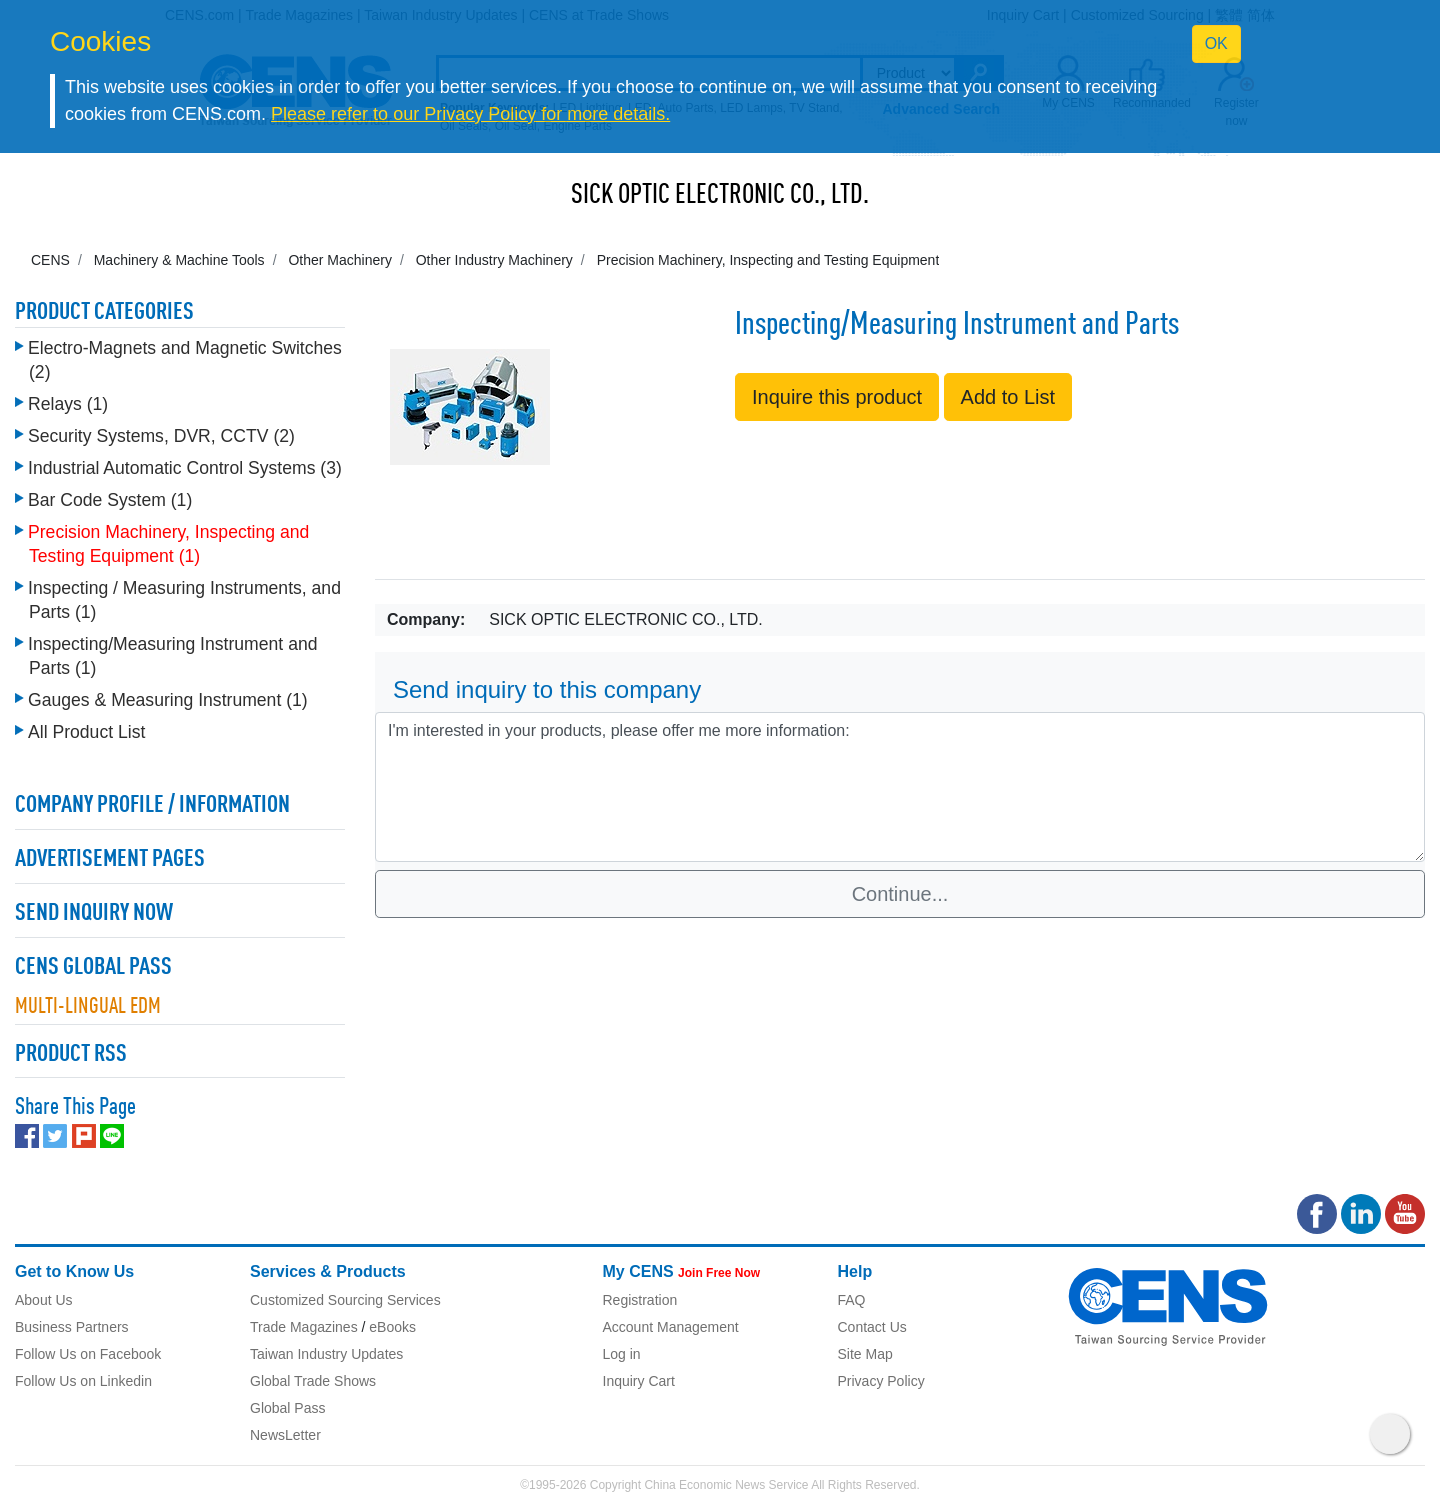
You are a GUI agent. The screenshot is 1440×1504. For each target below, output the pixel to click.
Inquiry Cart (639, 1381)
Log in (622, 1354)
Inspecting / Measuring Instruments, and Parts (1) (184, 600)
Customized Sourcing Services (345, 1300)
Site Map (865, 1354)
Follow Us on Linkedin (83, 1381)
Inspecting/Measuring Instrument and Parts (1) (172, 656)
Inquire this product (837, 397)
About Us (44, 1300)
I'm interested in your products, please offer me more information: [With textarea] (900, 787)
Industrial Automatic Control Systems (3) (185, 468)
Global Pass (287, 1408)
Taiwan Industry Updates (326, 1354)
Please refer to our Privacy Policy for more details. (470, 114)
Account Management (671, 1327)
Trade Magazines (304, 1327)
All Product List (86, 732)
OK (1216, 43)
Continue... (900, 894)
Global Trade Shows (313, 1381)
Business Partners (72, 1327)
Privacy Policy (881, 1381)
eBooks (392, 1327)
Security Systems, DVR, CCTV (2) (161, 436)
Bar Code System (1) (110, 500)
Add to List (1008, 397)
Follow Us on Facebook (88, 1354)
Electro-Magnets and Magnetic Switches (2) (185, 360)
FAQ (852, 1300)
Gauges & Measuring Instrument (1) (168, 700)
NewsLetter (285, 1435)
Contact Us (872, 1327)
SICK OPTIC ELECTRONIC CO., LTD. (720, 196)
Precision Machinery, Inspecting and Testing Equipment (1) (168, 544)
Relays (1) (68, 404)
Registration (640, 1300)
